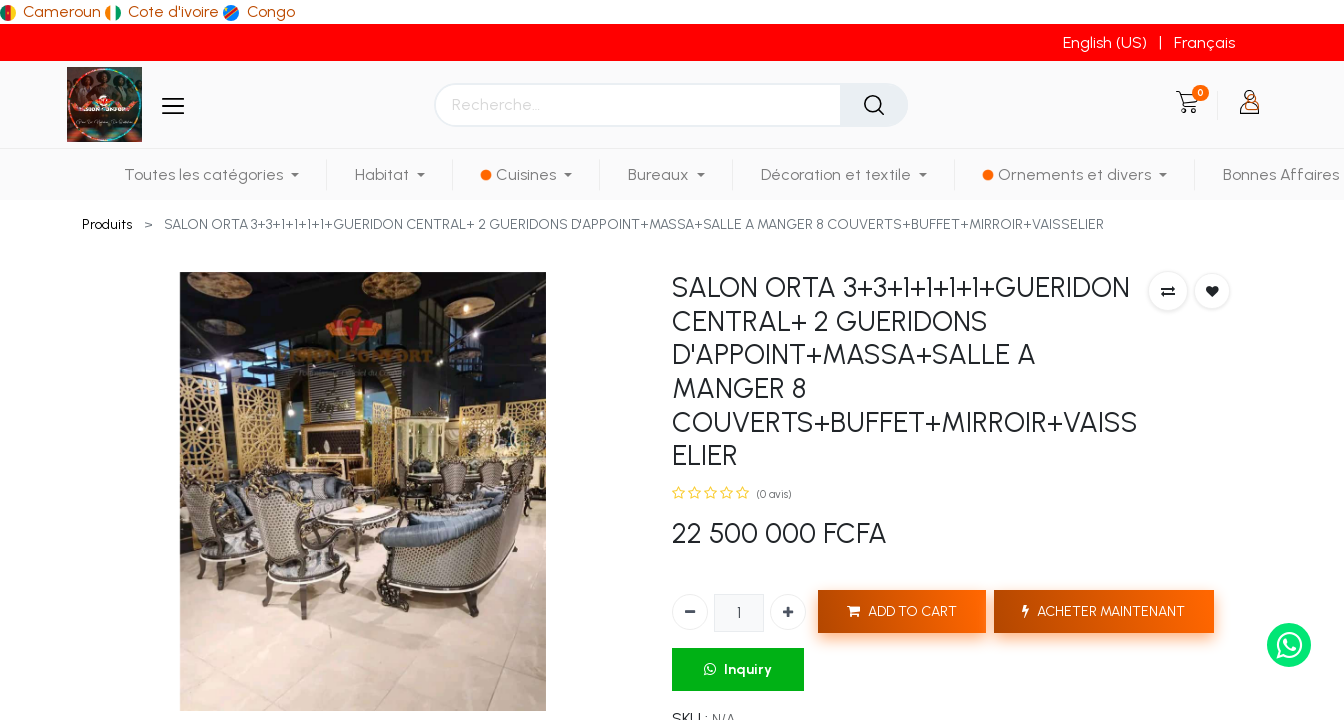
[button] (1168, 291)
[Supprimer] (690, 612)
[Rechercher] (874, 105)
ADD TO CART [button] (902, 611)
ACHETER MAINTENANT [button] (1103, 611)
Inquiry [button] (738, 669)
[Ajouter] (788, 612)
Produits (107, 224)
